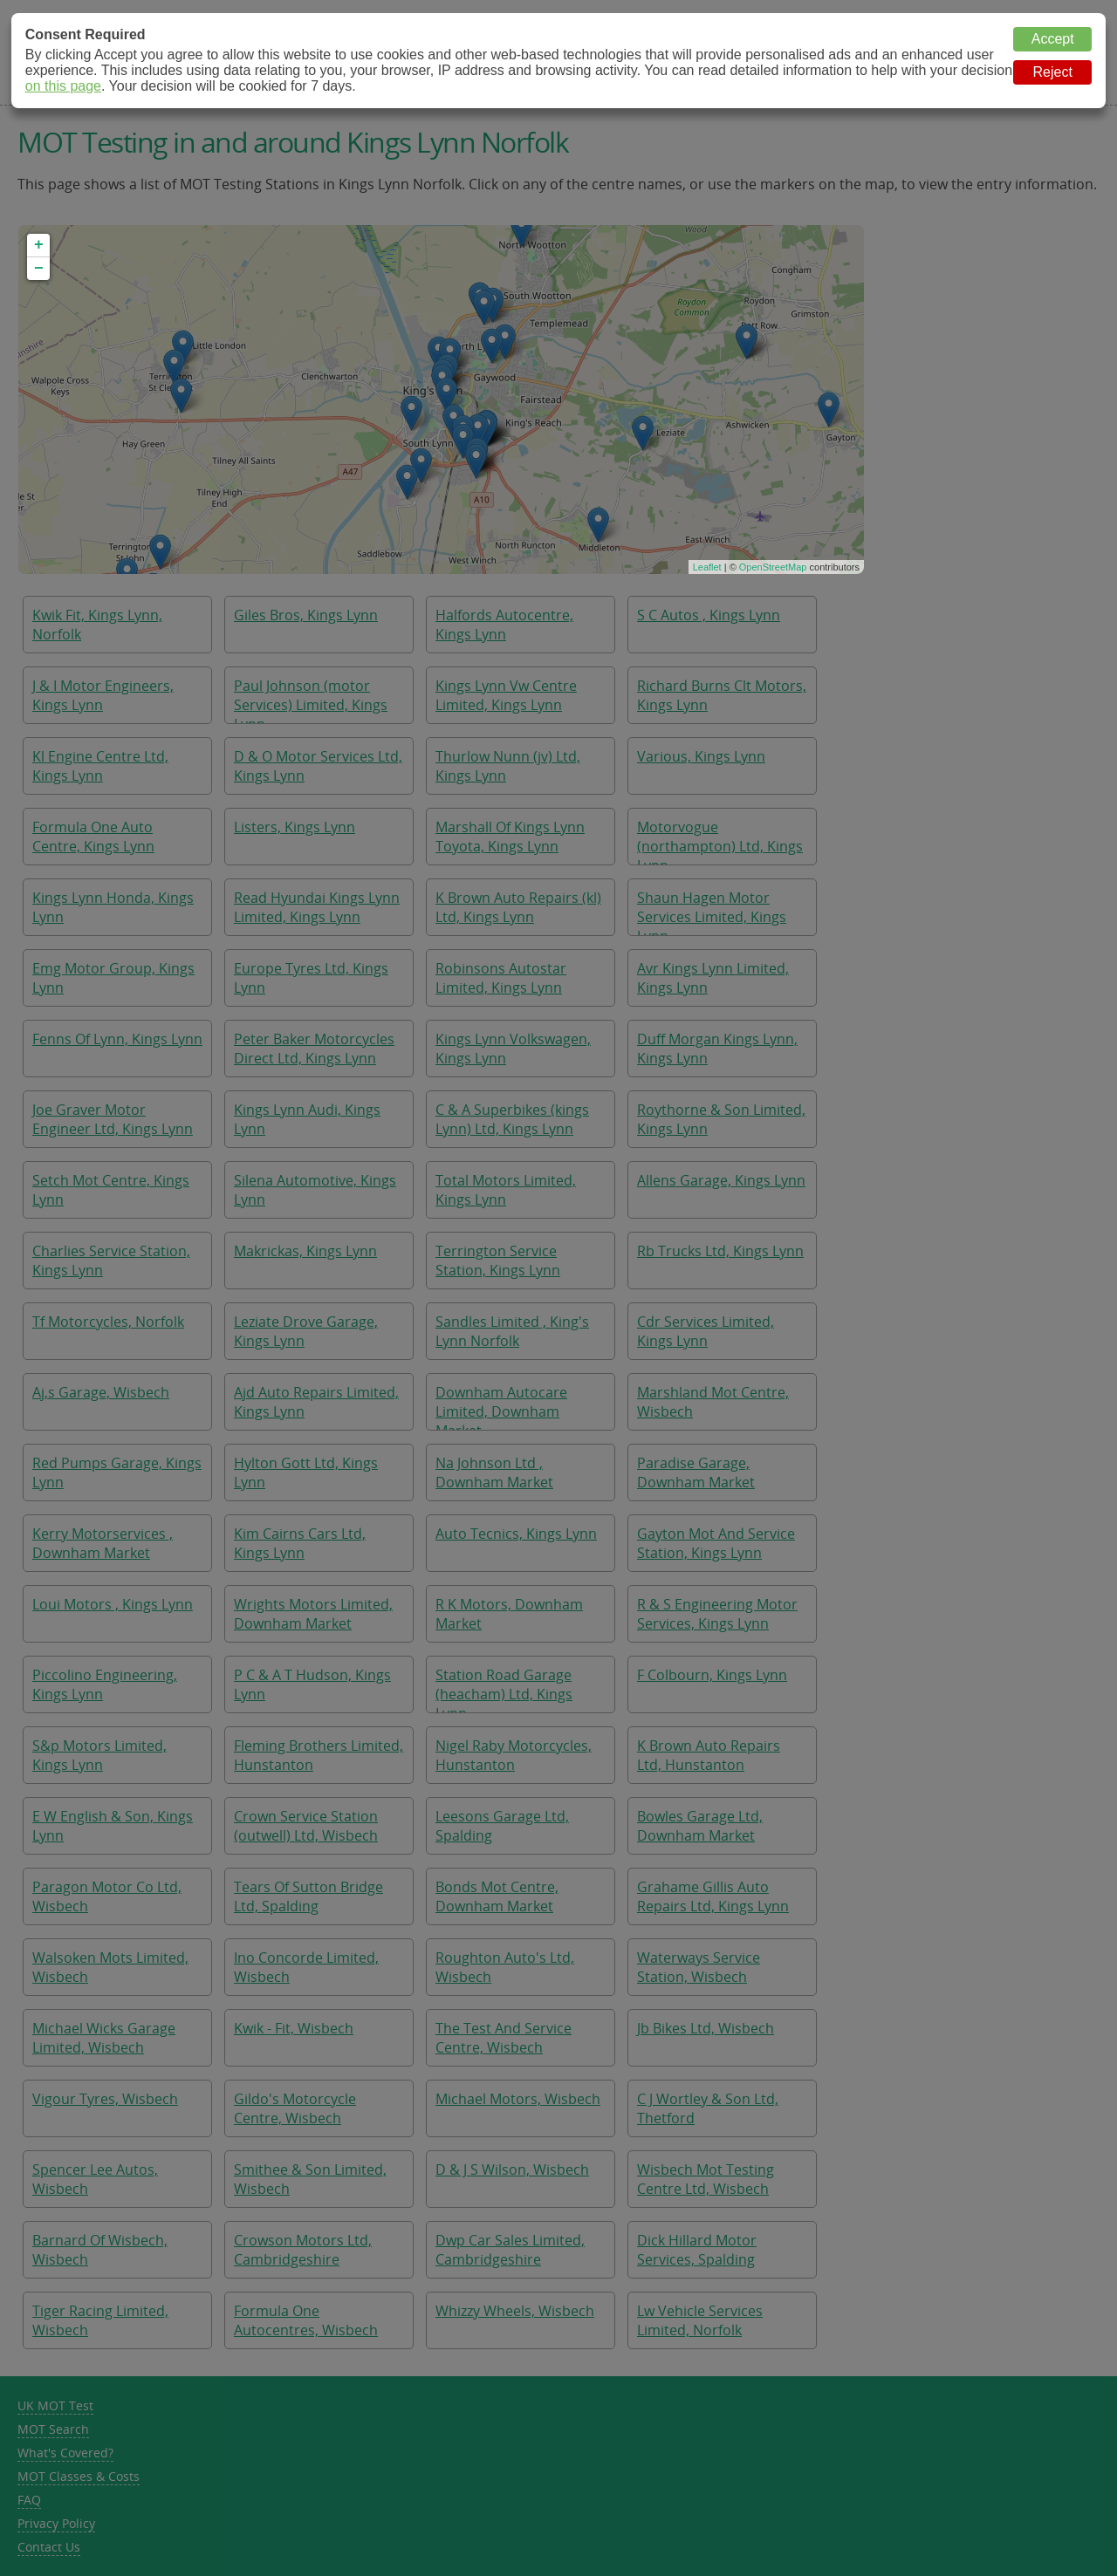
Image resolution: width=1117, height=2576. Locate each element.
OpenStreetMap (773, 567)
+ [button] (39, 245)
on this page (63, 86)
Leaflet (707, 567)
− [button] (39, 268)
